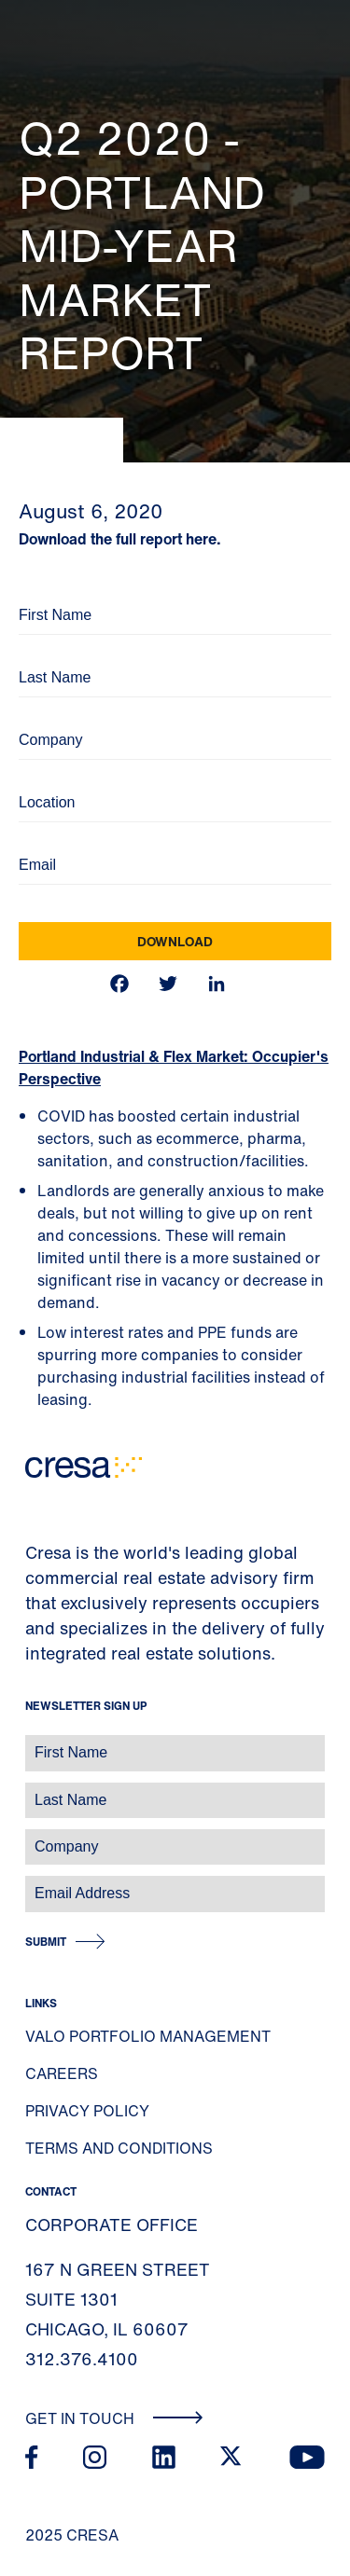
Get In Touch (114, 2418)
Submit (45, 1942)
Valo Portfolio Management (148, 2036)
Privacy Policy (87, 2111)
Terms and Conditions (119, 2148)
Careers (61, 2073)
